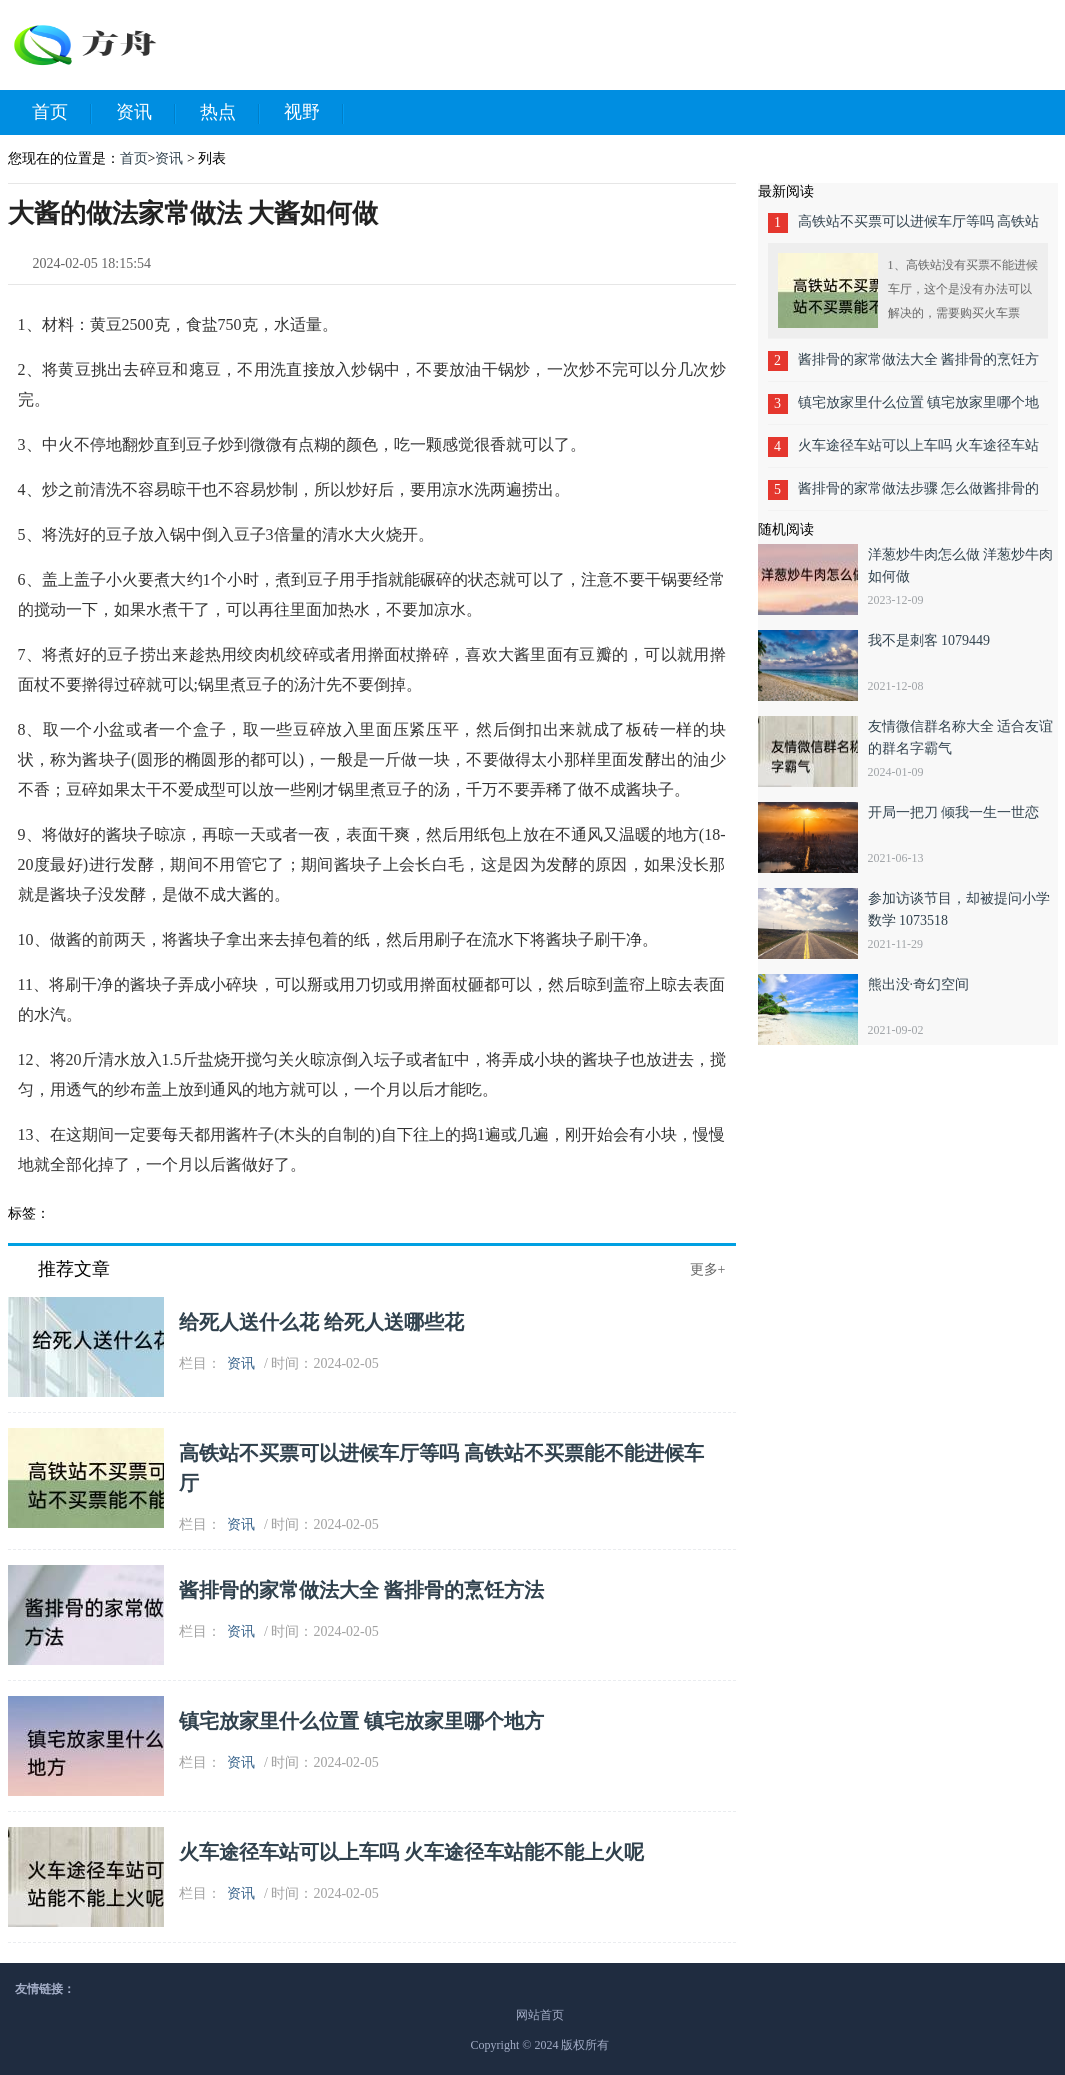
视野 (314, 113)
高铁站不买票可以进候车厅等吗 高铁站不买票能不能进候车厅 (919, 228)
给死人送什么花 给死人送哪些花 (321, 1322)
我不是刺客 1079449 (929, 640)
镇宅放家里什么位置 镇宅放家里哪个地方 (361, 1721)
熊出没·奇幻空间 (919, 984)
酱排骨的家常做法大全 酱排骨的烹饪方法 (361, 1590)
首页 (62, 113)
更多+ (708, 1269)
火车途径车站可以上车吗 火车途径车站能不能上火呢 (411, 1852)
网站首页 (540, 2015)
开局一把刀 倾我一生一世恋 (954, 812)
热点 (230, 113)
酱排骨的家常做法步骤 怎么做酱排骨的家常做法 (919, 495)
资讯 (146, 113)
